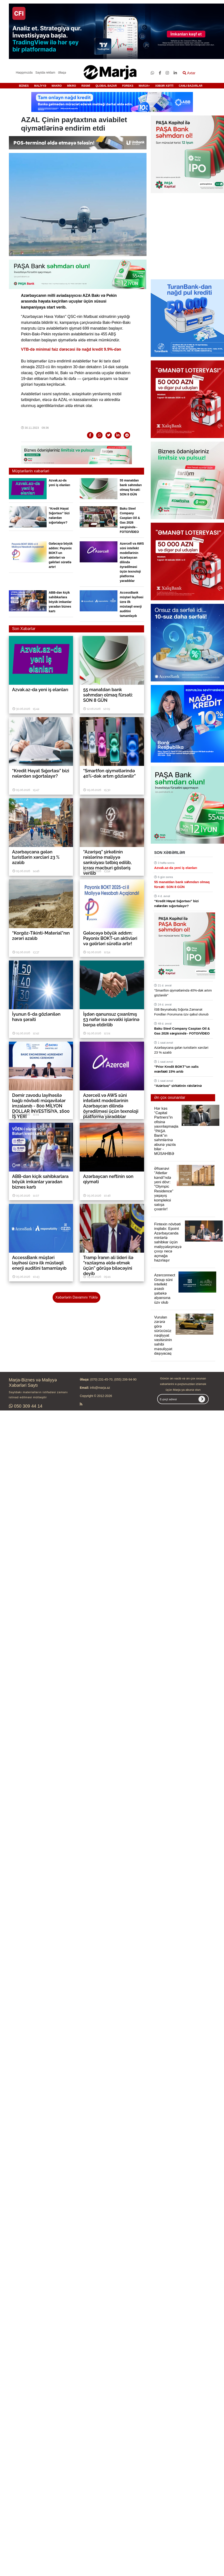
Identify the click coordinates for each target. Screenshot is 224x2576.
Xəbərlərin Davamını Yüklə (76, 1297)
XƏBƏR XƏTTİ (164, 85)
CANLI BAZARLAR (190, 85)
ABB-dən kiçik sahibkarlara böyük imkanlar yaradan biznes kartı (60, 602)
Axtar (189, 73)
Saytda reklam (45, 72)
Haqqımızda (24, 72)
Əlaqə (62, 72)
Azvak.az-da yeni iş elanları (175, 868)
